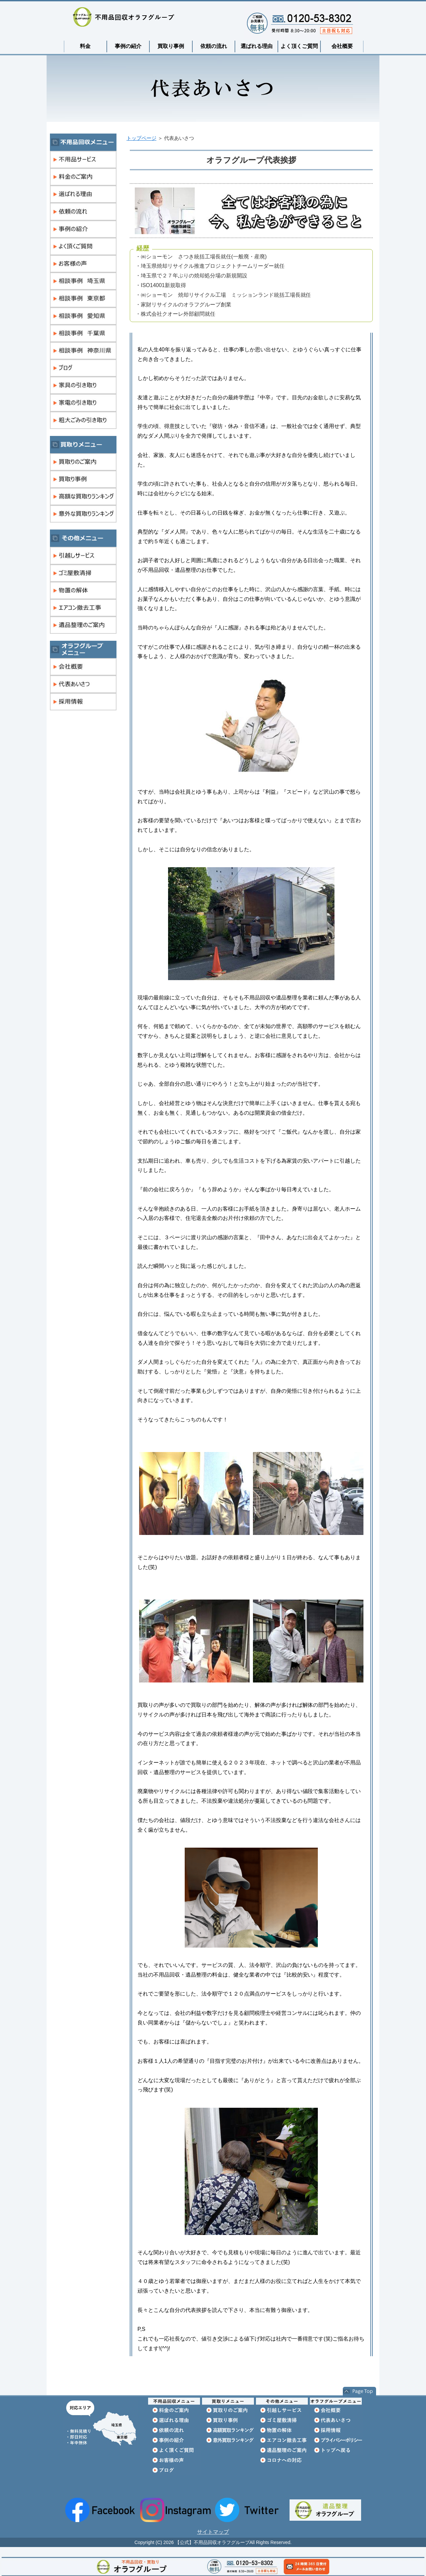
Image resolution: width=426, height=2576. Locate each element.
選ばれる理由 (257, 46)
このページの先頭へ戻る (359, 2391)
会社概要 (342, 46)
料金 (85, 46)
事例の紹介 (128, 46)
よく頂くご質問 (299, 46)
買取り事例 (170, 46)
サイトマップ (213, 2532)
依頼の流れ (213, 46)
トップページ (141, 138)
